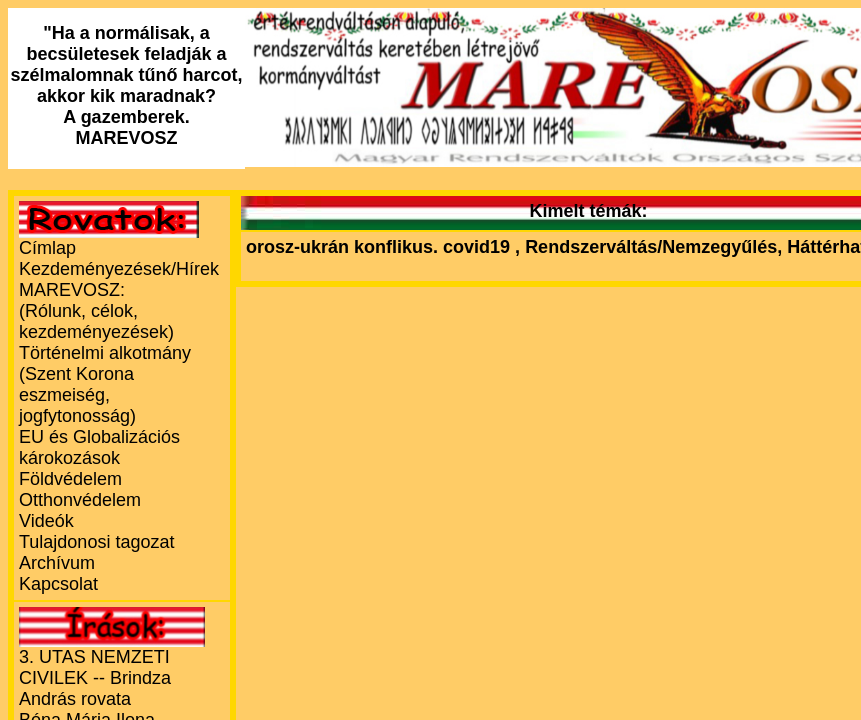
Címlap (47, 248)
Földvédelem (70, 479)
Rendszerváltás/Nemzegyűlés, (656, 247)
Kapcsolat (58, 584)
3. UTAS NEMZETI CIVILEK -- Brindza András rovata (95, 678)
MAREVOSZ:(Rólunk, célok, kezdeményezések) (96, 311)
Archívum (57, 563)
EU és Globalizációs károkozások (99, 447)
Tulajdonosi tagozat (96, 542)
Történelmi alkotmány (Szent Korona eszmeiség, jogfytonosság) (105, 384)
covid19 (479, 247)
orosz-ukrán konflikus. (342, 247)
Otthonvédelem (80, 500)
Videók (46, 521)
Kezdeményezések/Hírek (119, 269)
